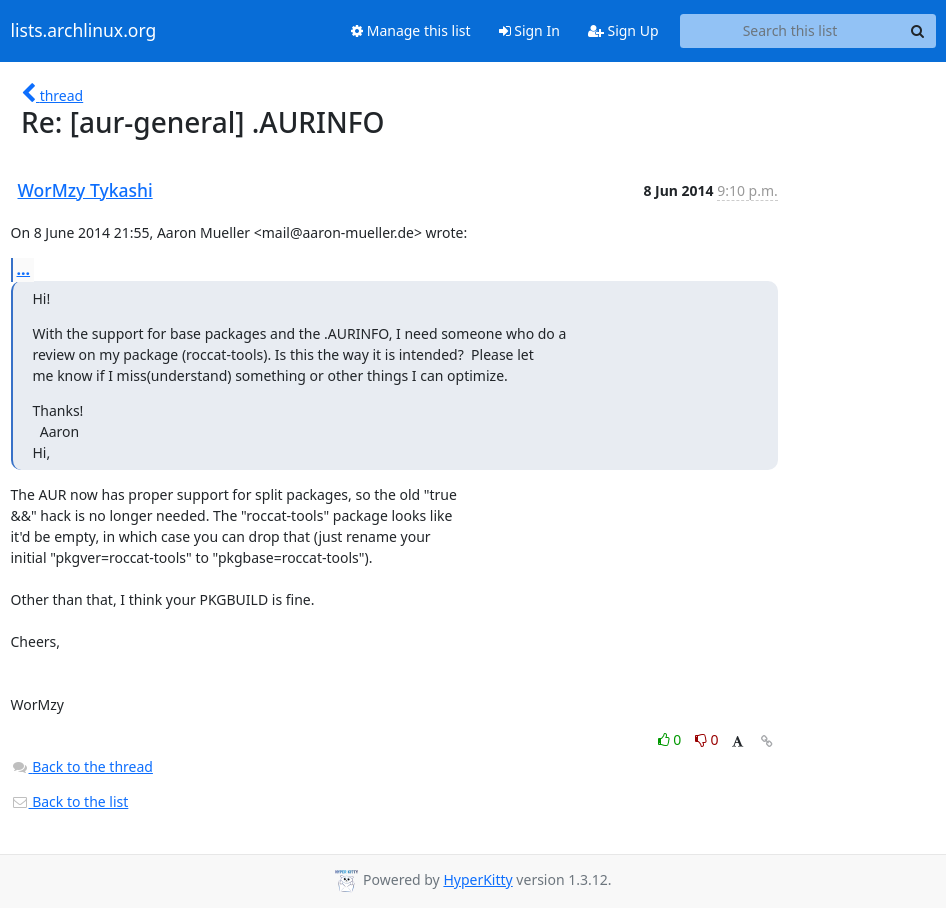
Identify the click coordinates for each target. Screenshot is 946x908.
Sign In (529, 30)
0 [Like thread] (671, 739)
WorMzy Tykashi (85, 190)
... (24, 269)
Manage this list (411, 30)
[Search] (918, 31)
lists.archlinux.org (84, 31)
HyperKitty (477, 879)
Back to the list (70, 801)
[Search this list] (790, 31)
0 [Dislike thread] (707, 739)
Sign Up (623, 30)
